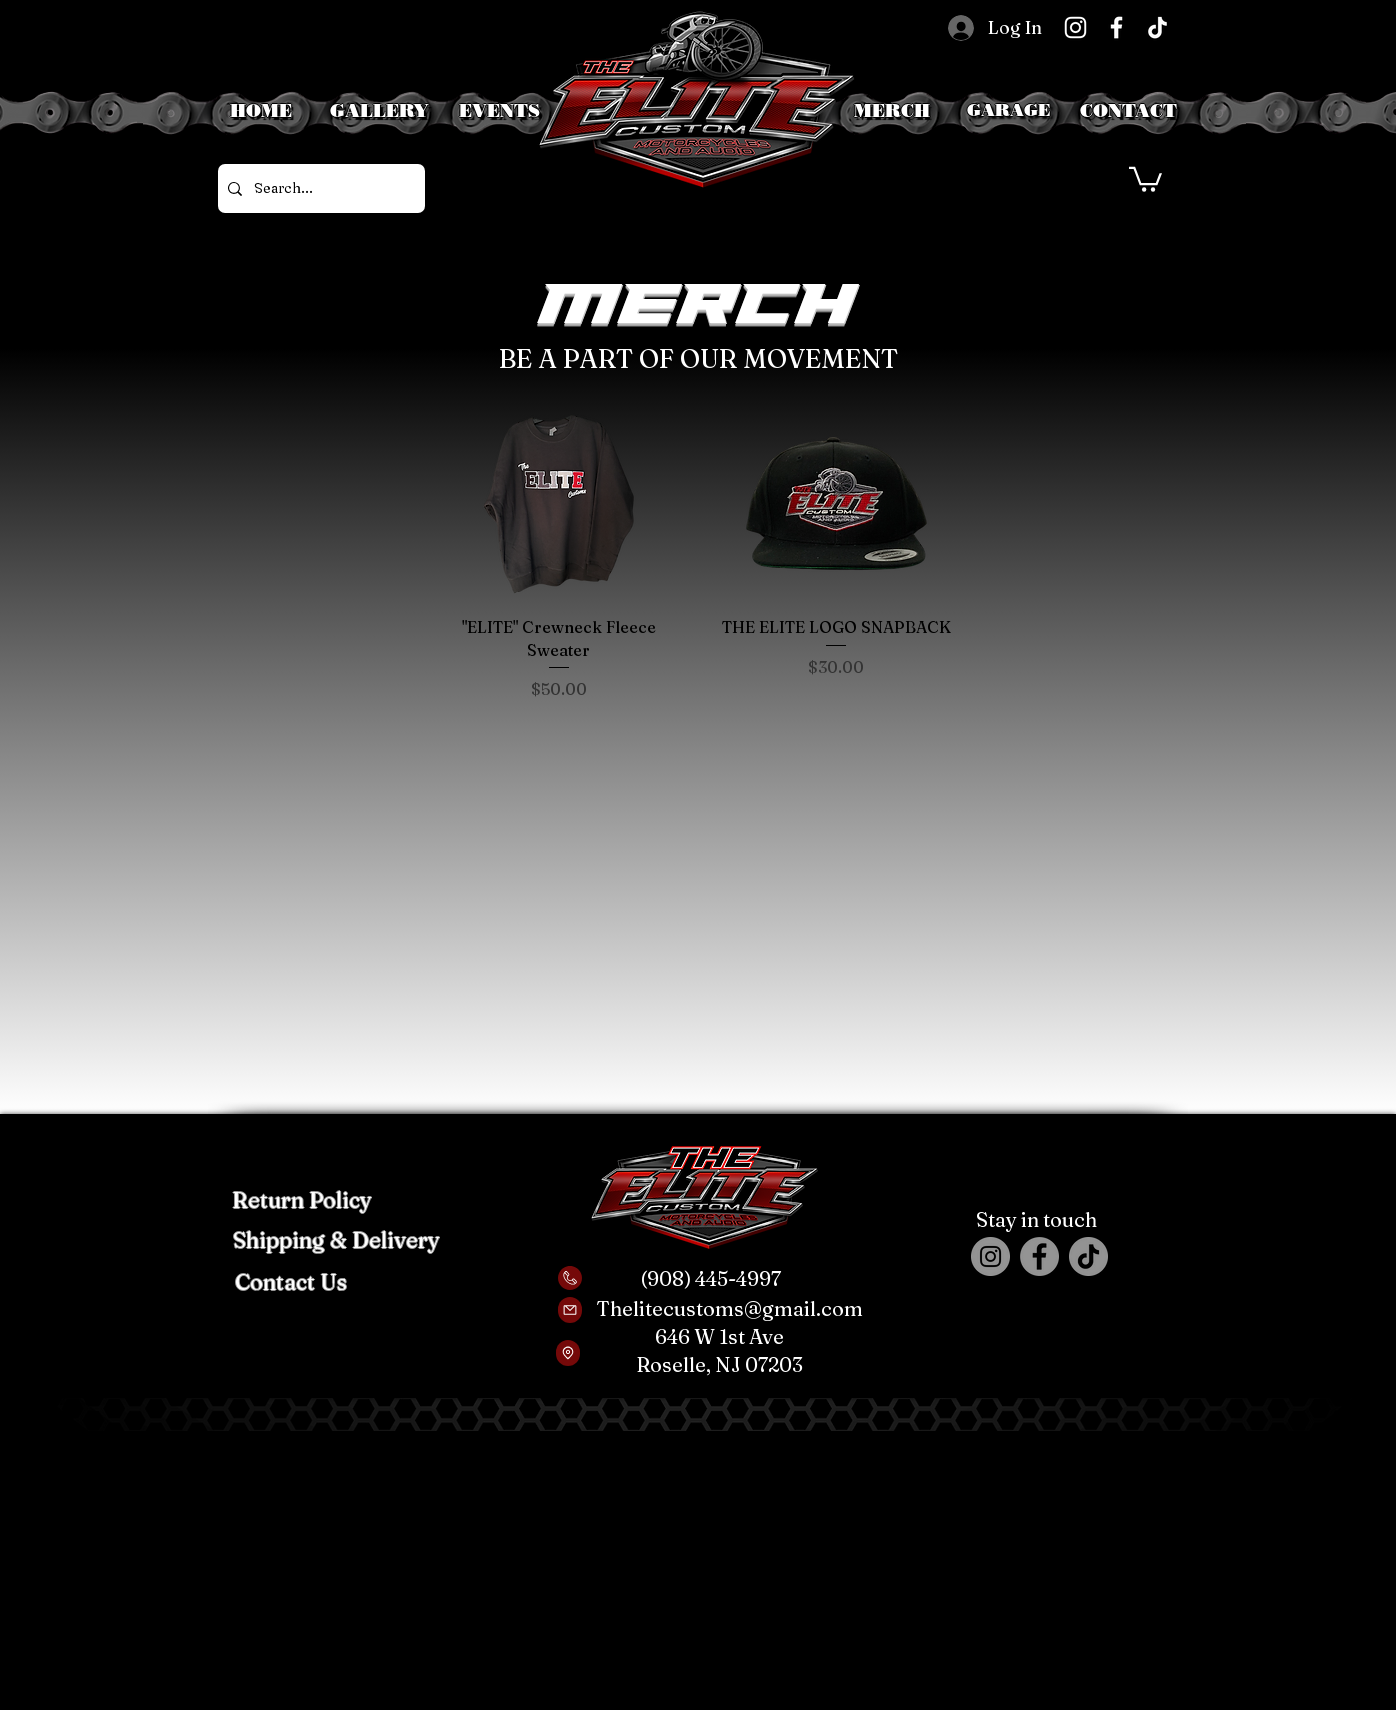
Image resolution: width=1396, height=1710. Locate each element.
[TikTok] (1157, 27)
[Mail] (570, 1310)
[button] (1008, 110)
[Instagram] (1075, 27)
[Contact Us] (290, 1282)
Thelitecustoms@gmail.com (729, 1308)
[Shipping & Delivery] (336, 1240)
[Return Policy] (302, 1200)
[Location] (568, 1353)
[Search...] (318, 188)
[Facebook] (1116, 27)
